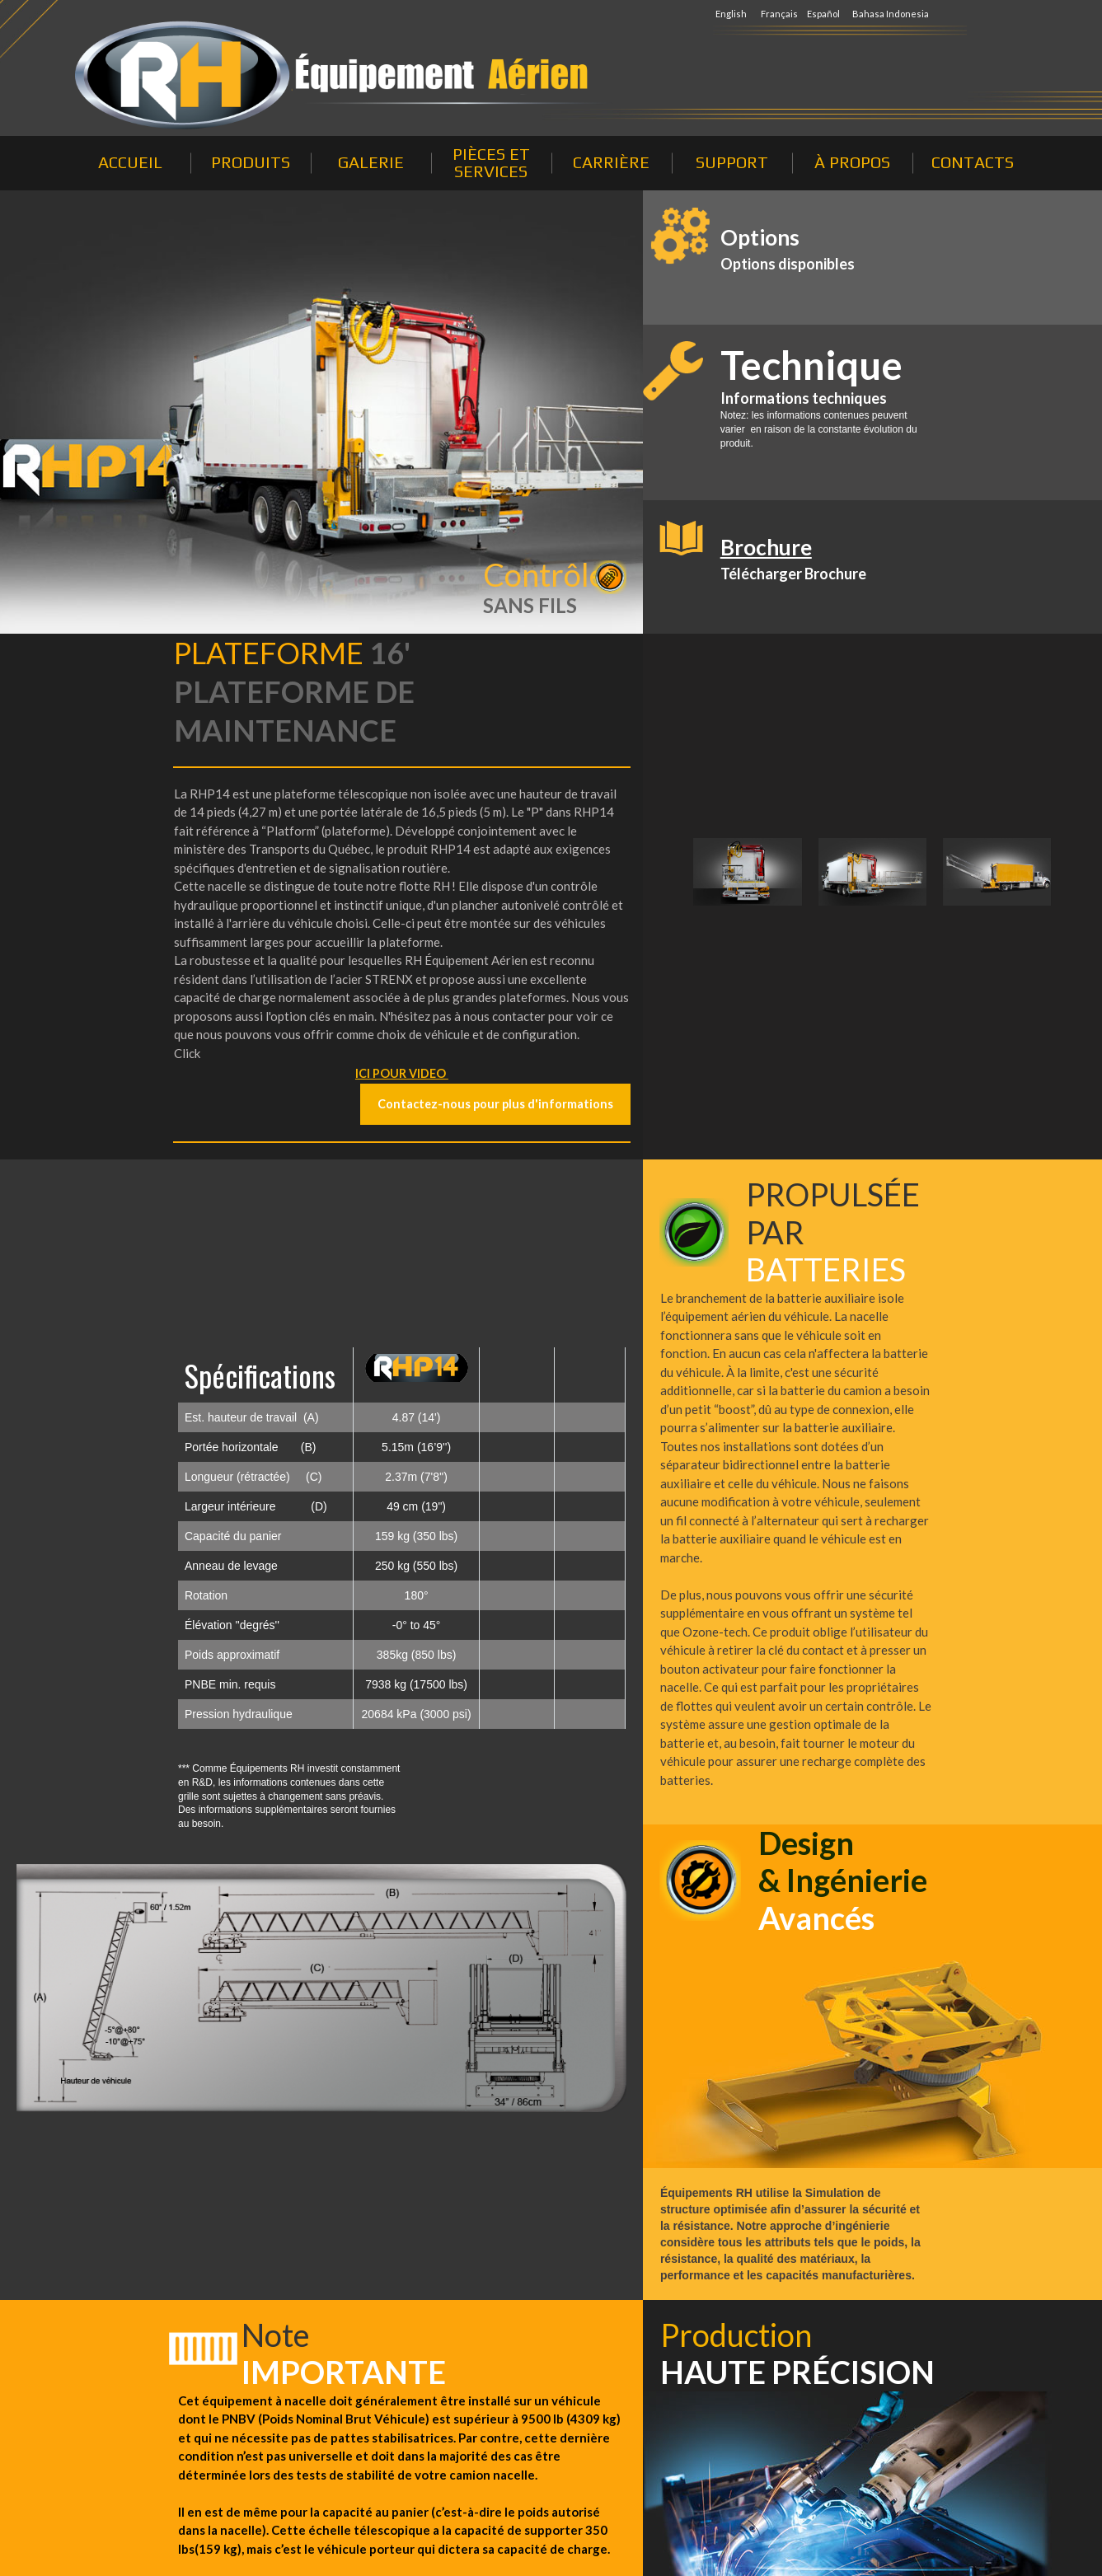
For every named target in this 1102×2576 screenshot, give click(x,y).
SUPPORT (732, 161)
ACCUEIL (130, 161)
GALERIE (371, 161)
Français (780, 13)
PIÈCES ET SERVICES (491, 162)
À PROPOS (852, 161)
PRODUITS (250, 161)
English (731, 13)
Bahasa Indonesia (891, 13)
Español (824, 13)
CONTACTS (972, 161)
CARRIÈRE (611, 161)
